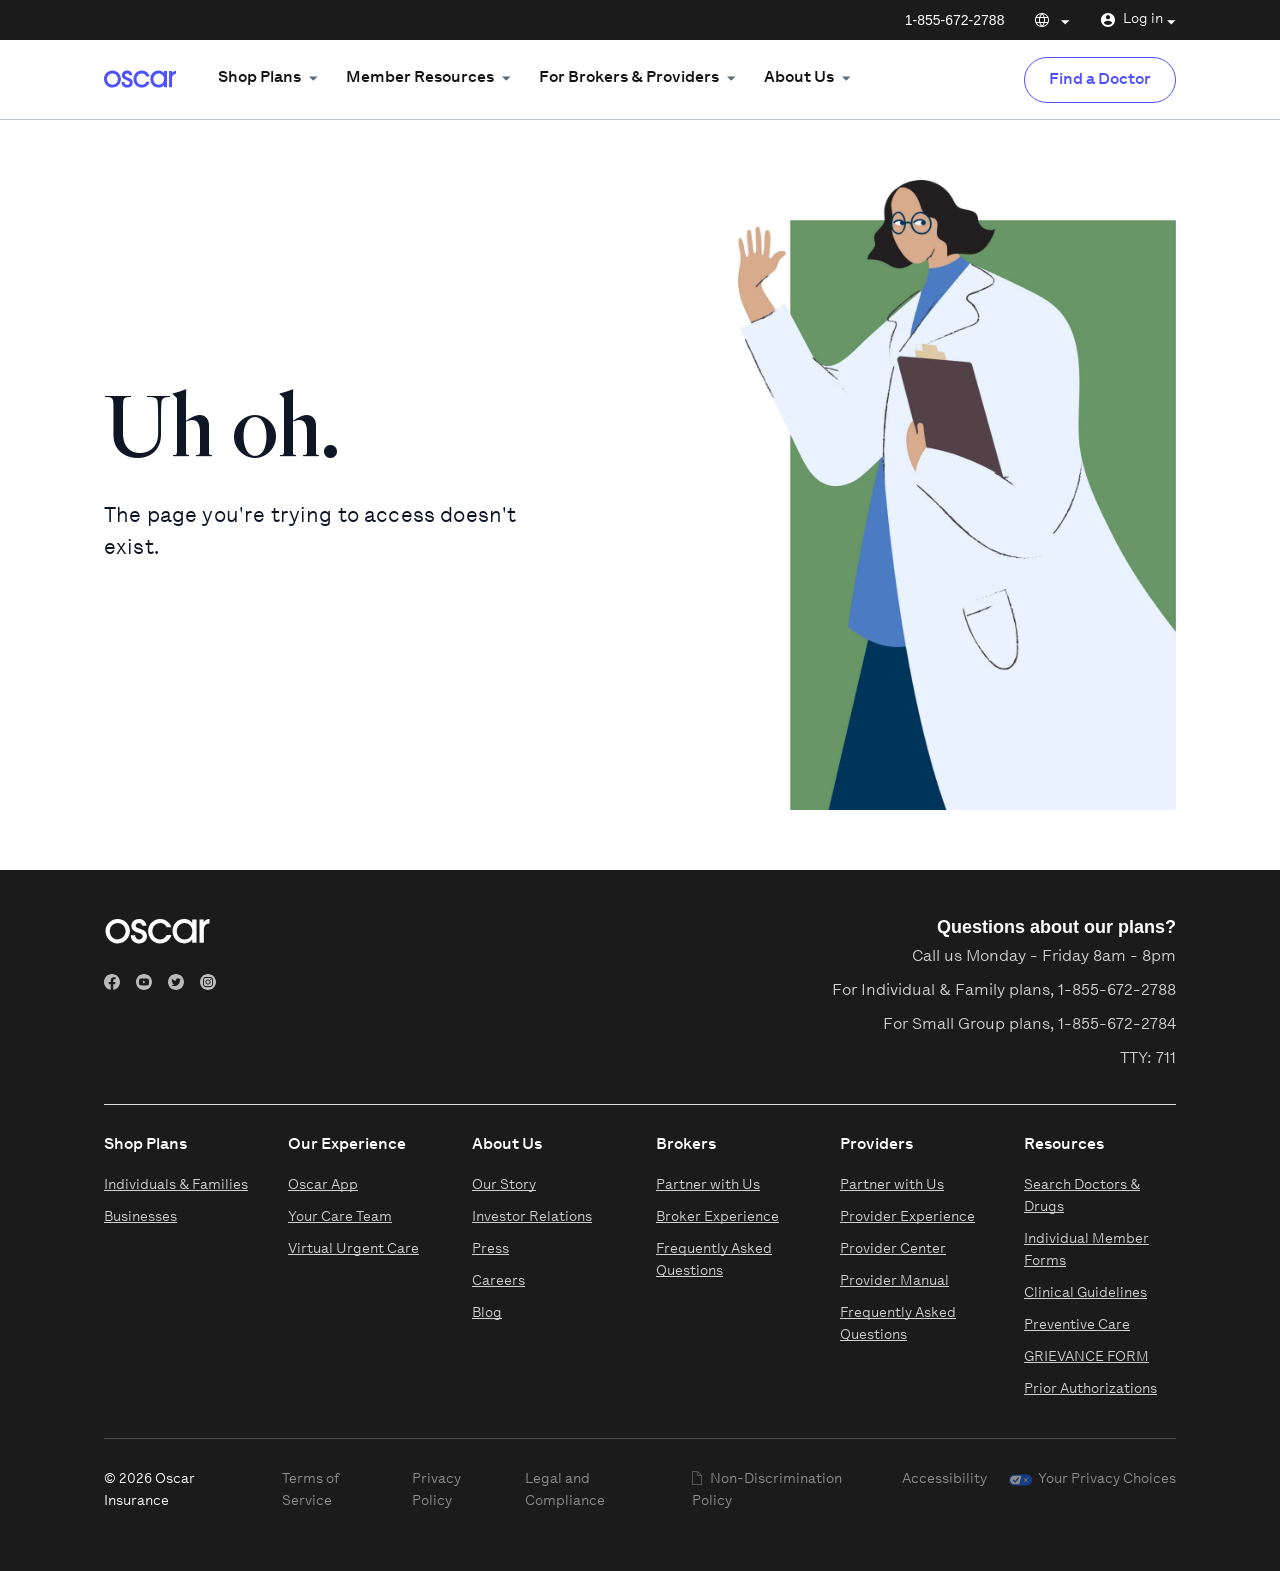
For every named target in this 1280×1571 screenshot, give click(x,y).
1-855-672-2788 (955, 20)
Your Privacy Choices (1107, 1479)
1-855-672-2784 (1117, 1025)
